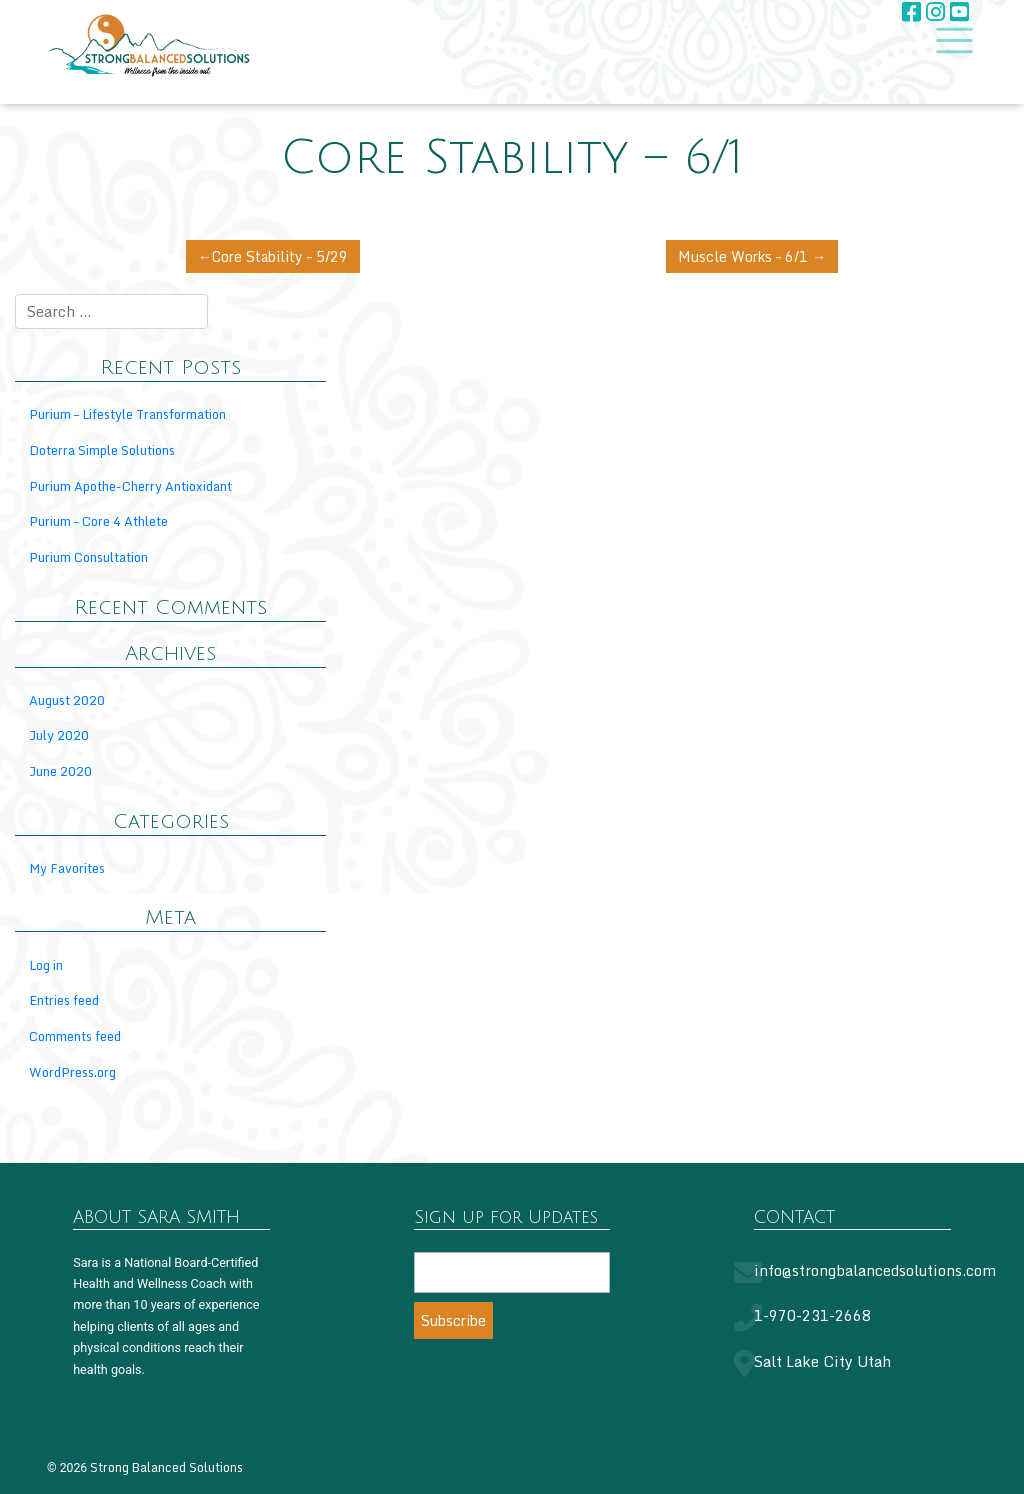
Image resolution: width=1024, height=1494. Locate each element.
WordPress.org (72, 1073)
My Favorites (67, 869)
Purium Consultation (88, 558)
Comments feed (75, 1037)
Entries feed (64, 1001)
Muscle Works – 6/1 (740, 256)
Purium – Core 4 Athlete (98, 522)
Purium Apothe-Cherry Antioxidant (130, 486)
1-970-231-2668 (812, 1316)
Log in (46, 966)
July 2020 (59, 736)
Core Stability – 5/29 (285, 256)
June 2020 (60, 772)
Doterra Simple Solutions (102, 451)
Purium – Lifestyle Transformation (127, 415)
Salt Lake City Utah (822, 1362)
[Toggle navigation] (949, 40)
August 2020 (67, 701)
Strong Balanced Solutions (166, 1468)
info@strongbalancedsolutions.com (875, 1271)
